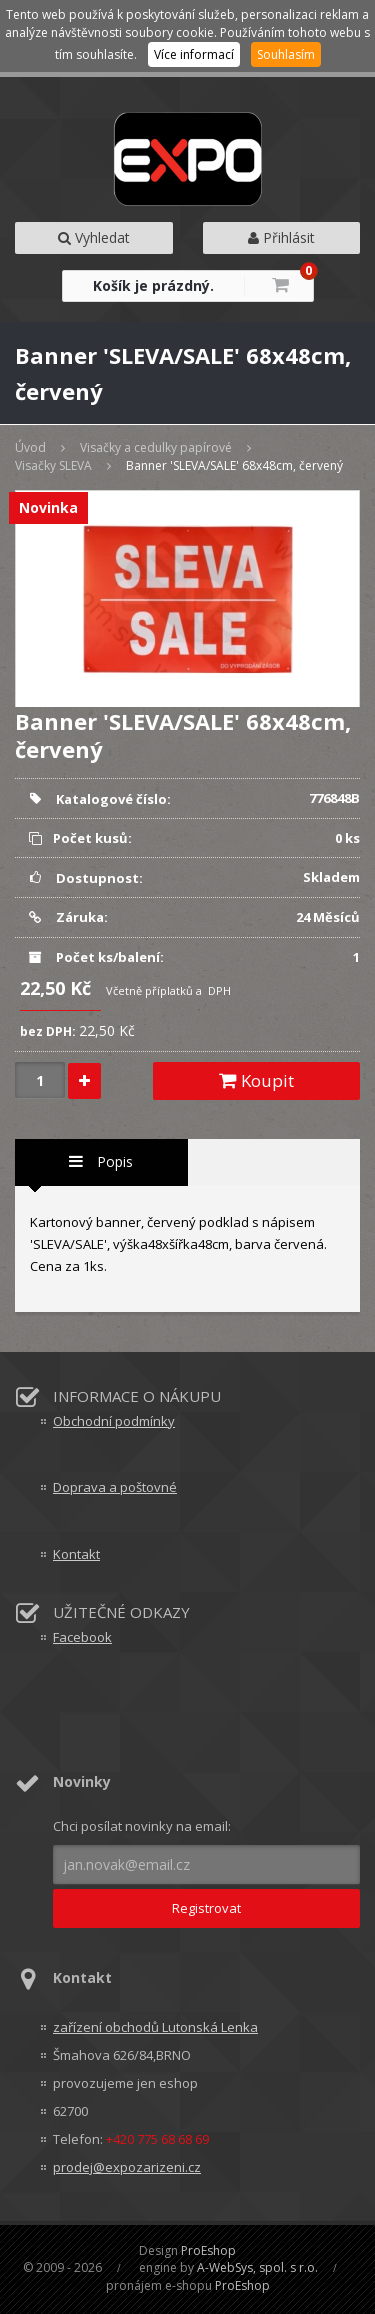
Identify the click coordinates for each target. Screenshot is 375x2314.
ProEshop (208, 2250)
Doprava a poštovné (115, 1487)
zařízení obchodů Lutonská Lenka (155, 2027)
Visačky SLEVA (53, 465)
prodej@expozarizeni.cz (127, 2167)
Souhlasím (286, 54)
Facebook (82, 1637)
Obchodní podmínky (114, 1421)
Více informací (194, 54)
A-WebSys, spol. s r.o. (257, 2267)
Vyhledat (94, 237)
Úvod (30, 447)
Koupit (256, 1080)
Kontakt (76, 1554)
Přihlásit (281, 237)
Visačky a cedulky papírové (156, 447)
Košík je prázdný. (153, 285)
